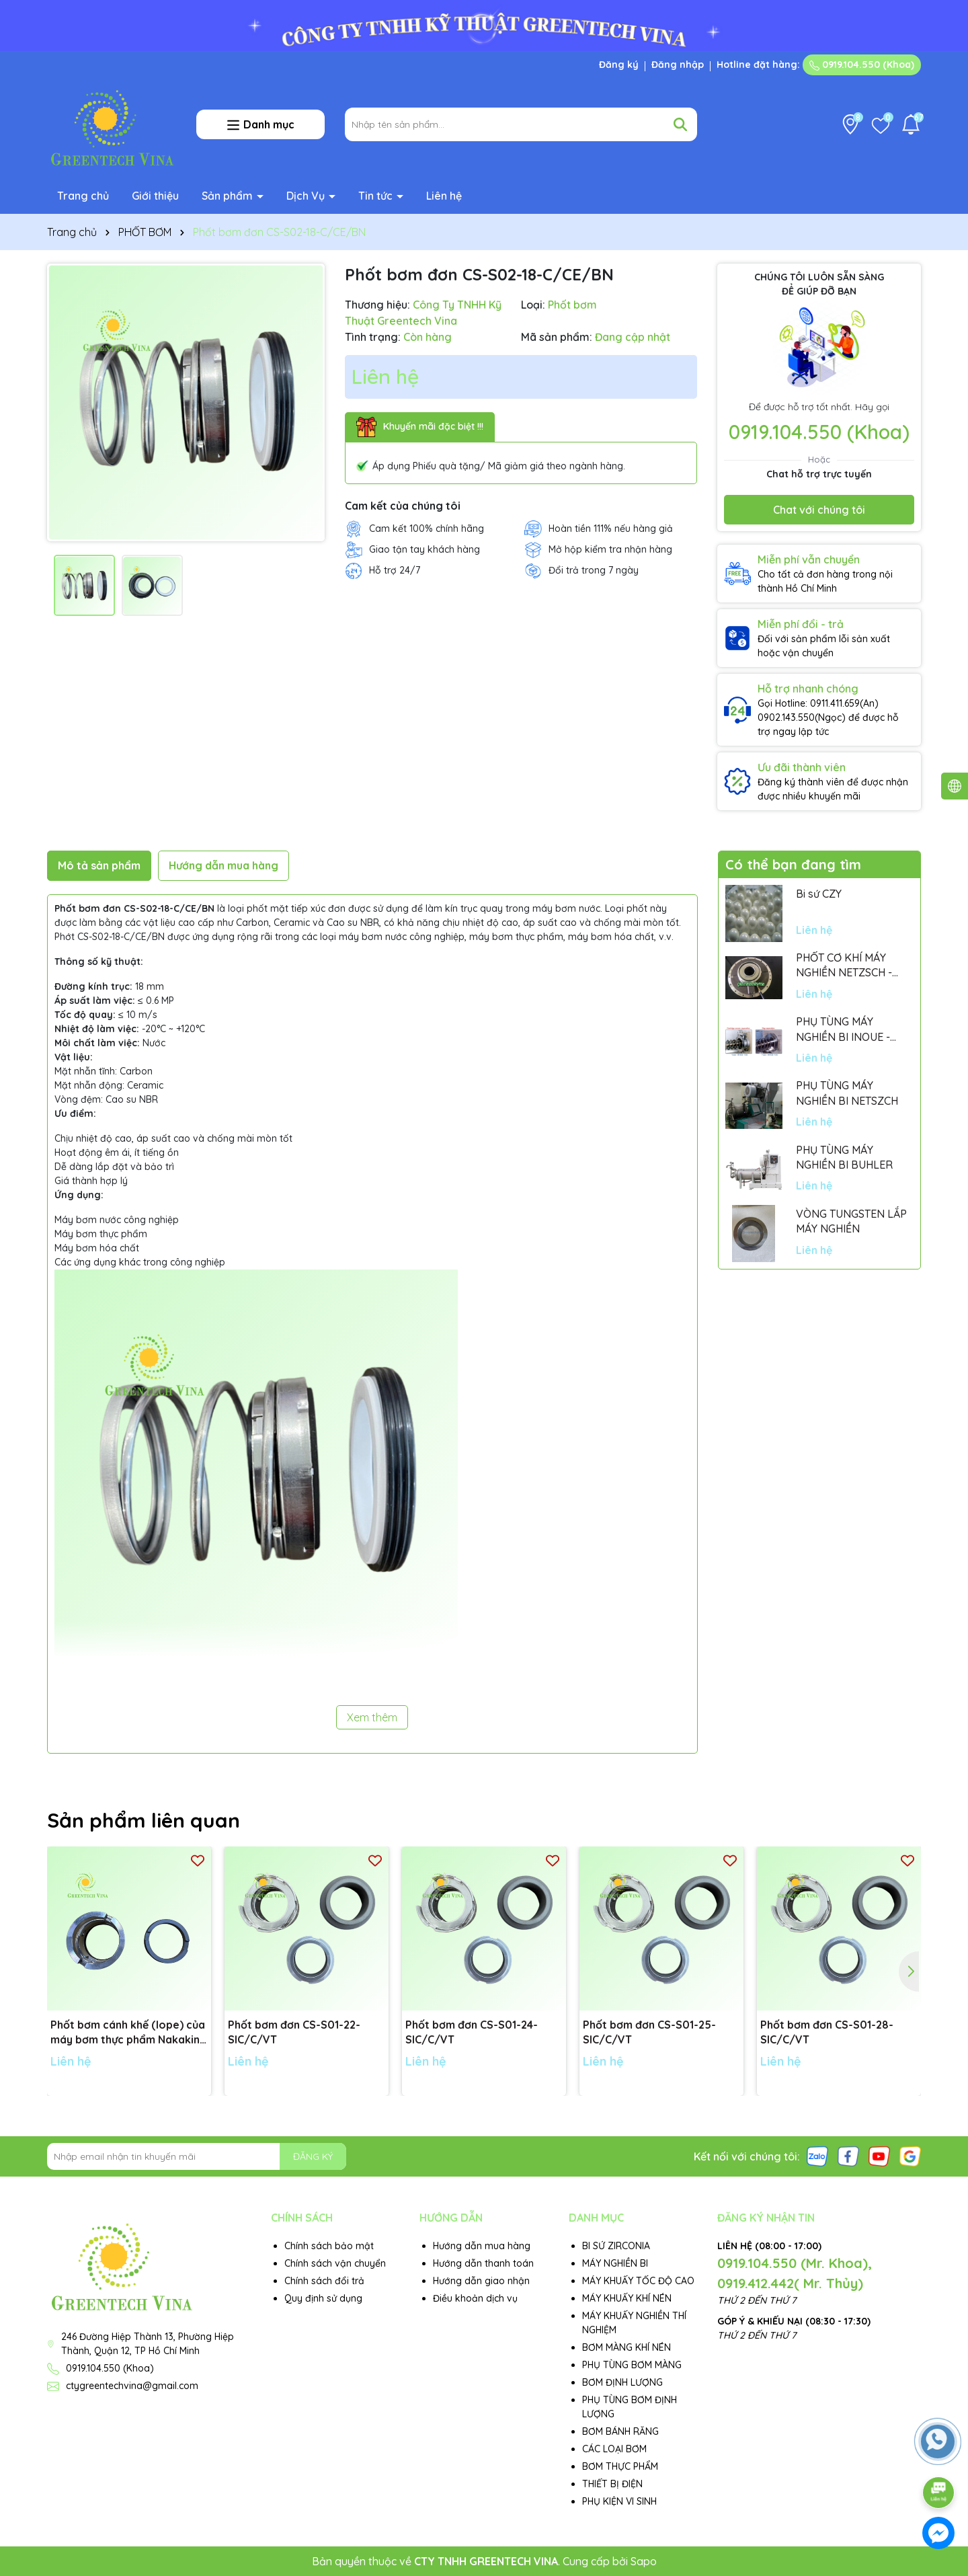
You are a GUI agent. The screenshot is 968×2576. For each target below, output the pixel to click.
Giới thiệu (155, 195)
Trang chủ (83, 195)
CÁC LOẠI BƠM (614, 2449)
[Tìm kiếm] (680, 124)
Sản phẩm (228, 195)
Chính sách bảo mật (329, 2246)
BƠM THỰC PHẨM (620, 2466)
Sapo (644, 2561)
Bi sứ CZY (819, 893)
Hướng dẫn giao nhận (481, 2281)
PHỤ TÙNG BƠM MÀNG (632, 2365)
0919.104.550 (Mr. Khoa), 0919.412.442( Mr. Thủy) (794, 2273)
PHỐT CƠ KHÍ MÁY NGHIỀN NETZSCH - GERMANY (844, 965)
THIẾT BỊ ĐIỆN (612, 2484)
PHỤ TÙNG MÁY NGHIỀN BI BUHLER (844, 1157)
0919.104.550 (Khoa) (861, 64)
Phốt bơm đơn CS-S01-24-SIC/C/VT (471, 2032)
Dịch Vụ (306, 195)
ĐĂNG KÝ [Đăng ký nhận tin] (313, 2156)
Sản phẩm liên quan (143, 1820)
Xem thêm (372, 1717)
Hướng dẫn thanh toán (483, 2263)
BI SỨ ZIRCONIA (616, 2246)
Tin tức (376, 195)
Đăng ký (619, 64)
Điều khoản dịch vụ (475, 2298)
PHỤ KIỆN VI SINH (619, 2501)
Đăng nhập (677, 64)
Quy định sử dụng (323, 2298)
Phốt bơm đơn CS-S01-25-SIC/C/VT (649, 2032)
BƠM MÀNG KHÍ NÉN (626, 2347)
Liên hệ (444, 195)
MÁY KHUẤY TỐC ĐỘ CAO (638, 2281)
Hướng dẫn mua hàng (481, 2246)
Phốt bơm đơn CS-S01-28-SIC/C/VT (826, 2032)
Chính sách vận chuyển (335, 2263)
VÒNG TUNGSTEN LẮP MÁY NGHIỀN (851, 1221)
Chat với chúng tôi (819, 509)
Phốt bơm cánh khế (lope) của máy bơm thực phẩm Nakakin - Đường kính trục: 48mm (128, 2032)
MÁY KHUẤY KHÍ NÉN (627, 2298)
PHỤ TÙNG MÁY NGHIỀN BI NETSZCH (847, 1093)
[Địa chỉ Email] (196, 2156)
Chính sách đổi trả (324, 2281)
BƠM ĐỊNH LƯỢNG (622, 2382)
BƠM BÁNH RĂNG (620, 2431)
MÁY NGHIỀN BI (615, 2263)
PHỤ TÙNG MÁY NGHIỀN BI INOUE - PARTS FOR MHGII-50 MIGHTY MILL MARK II (848, 1029)
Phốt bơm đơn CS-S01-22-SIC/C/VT (294, 2032)
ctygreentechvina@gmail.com (132, 2386)
